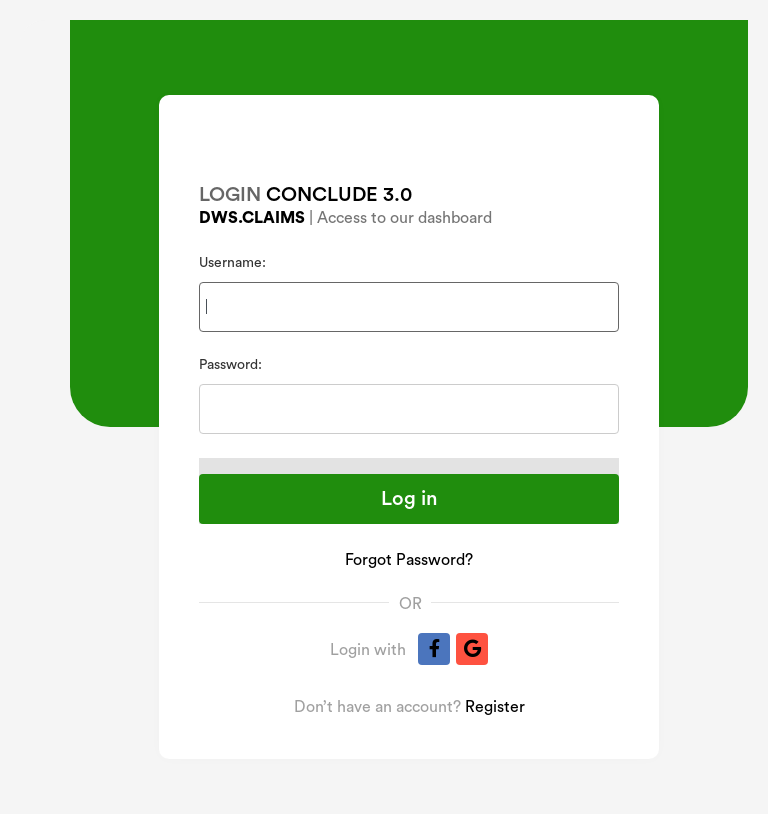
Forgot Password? (409, 560)
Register (495, 707)
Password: (230, 365)
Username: (232, 263)
